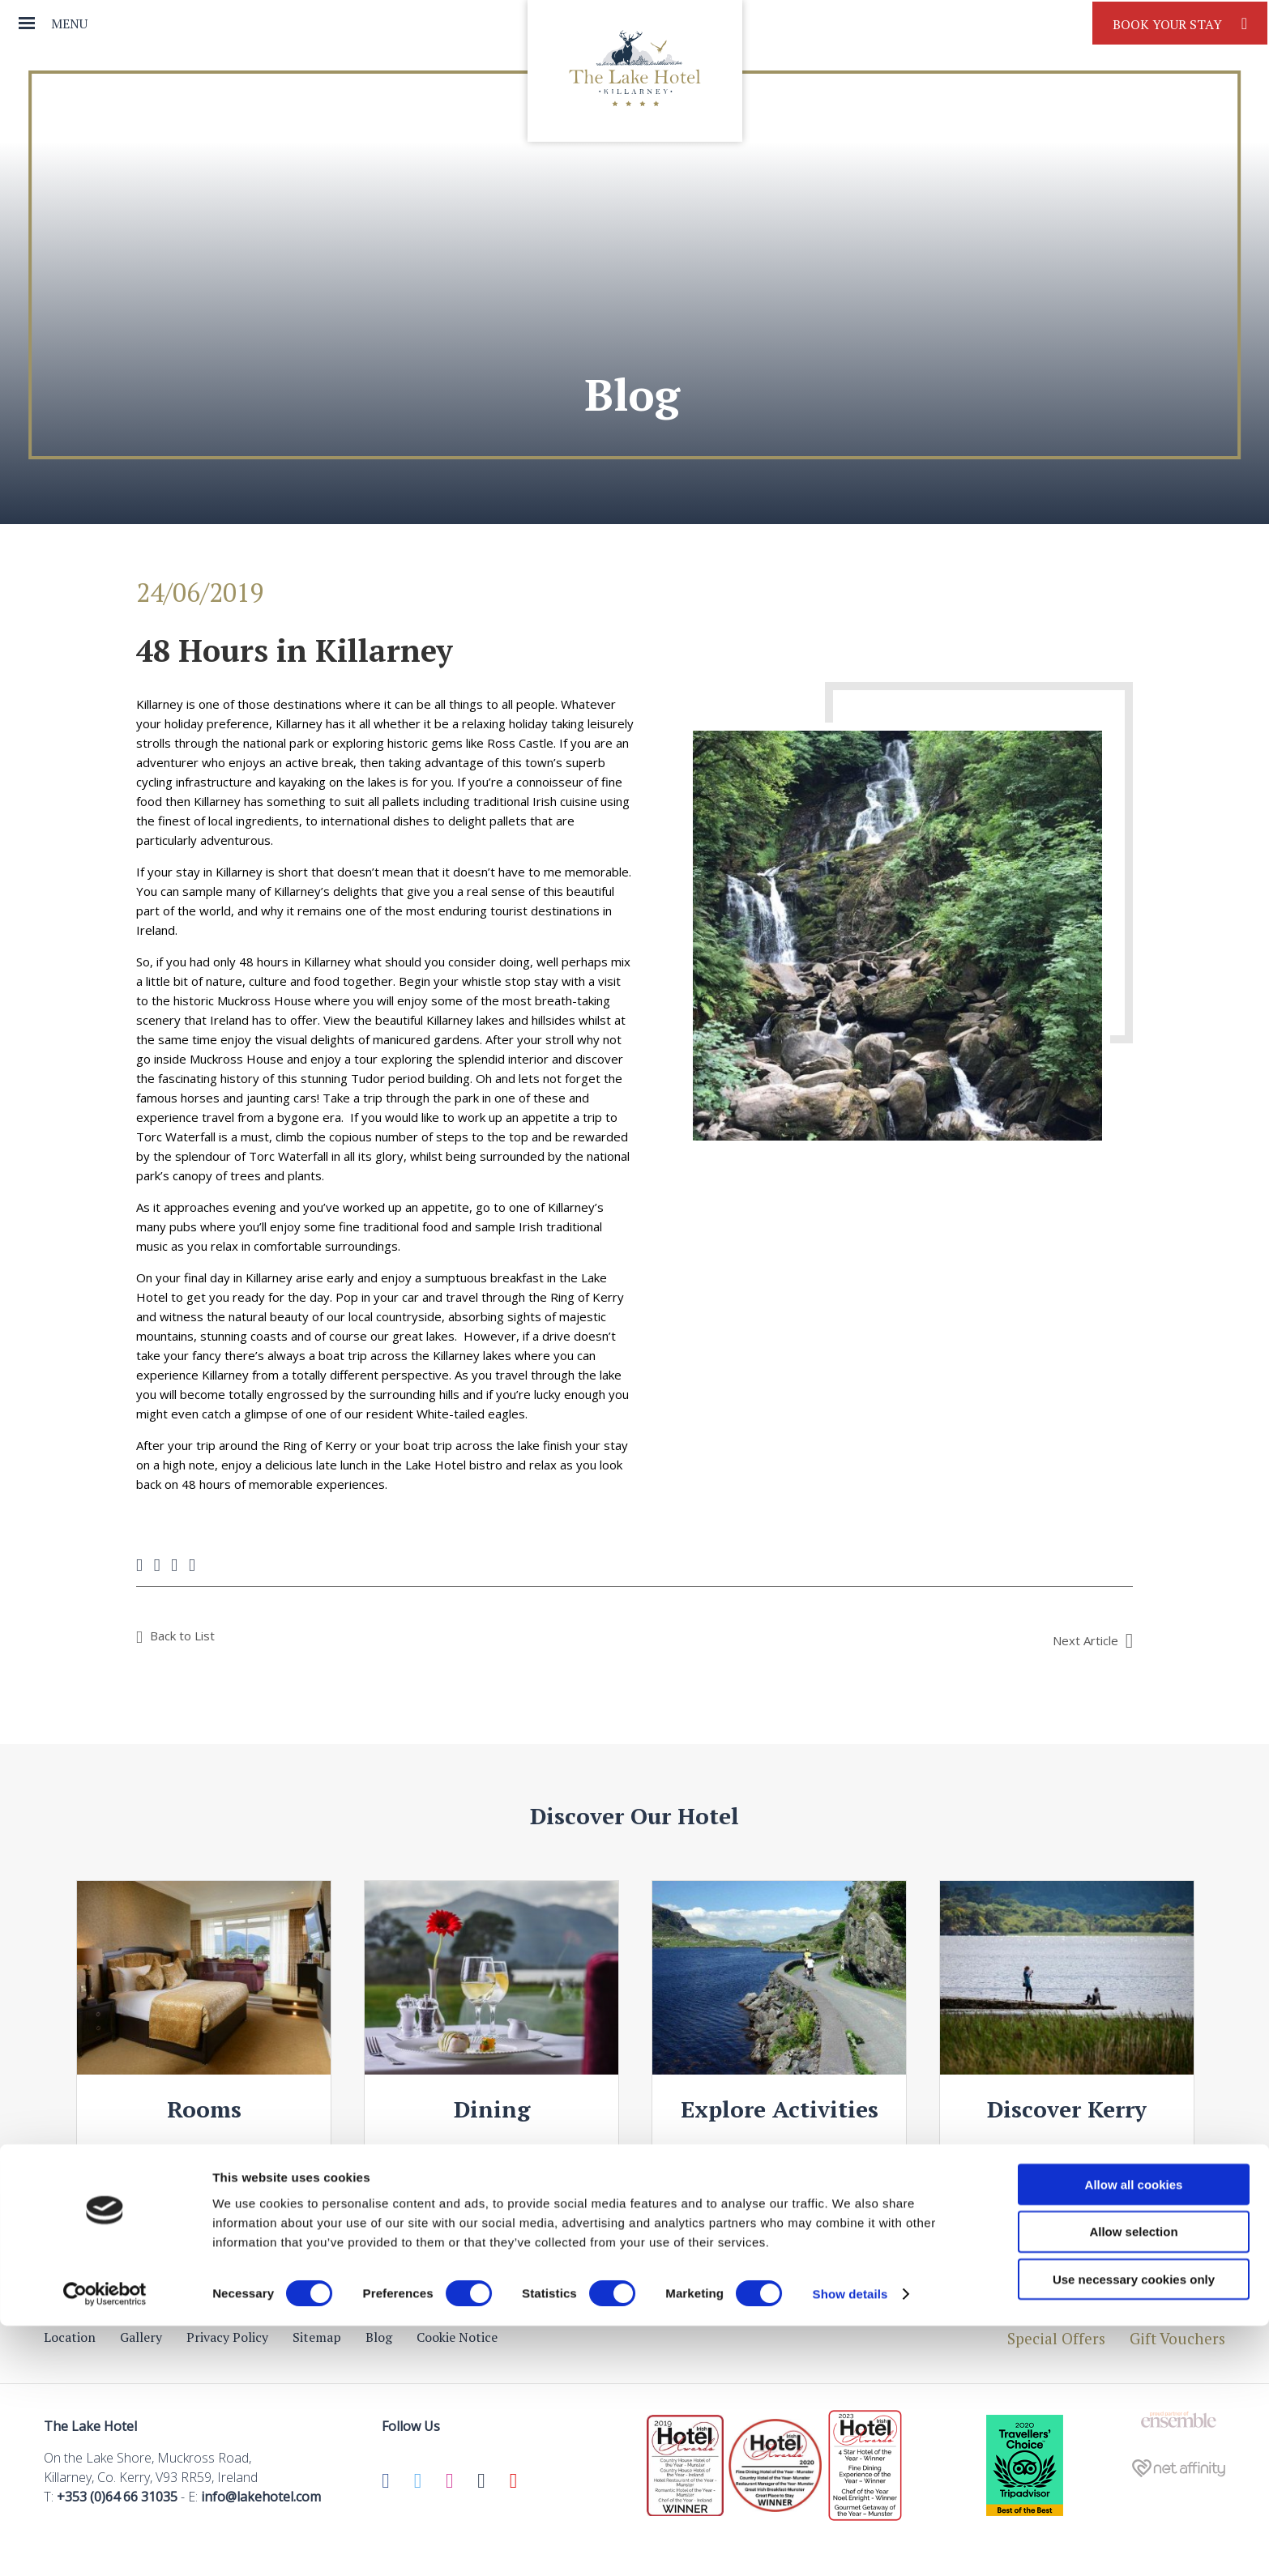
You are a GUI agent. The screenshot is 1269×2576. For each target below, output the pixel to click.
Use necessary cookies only (1134, 2529)
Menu (69, 23)
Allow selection (1133, 2482)
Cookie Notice (457, 2337)
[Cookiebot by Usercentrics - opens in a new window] (105, 2544)
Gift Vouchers (1177, 2338)
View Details (204, 2159)
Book (1180, 23)
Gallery (141, 2337)
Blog (378, 2337)
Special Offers (1056, 2338)
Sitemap (317, 2337)
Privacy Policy (227, 2337)
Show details (850, 2544)
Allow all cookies (1134, 2434)
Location (70, 2337)
